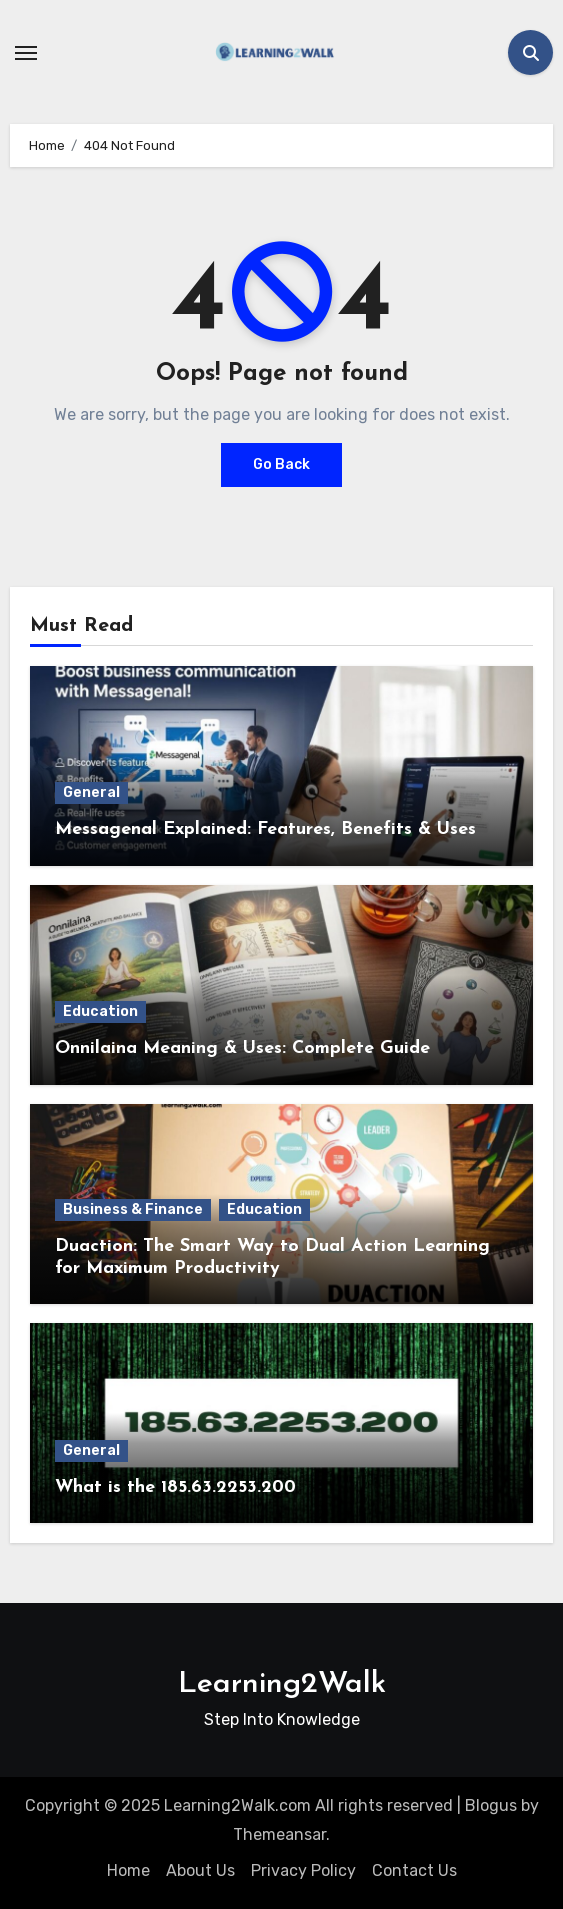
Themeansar (279, 1834)
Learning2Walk (282, 1684)
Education (100, 1011)
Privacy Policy (303, 1870)
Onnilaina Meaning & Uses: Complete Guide (242, 1048)
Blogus (491, 1805)
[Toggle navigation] (26, 53)
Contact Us (414, 1870)
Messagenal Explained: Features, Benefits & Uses (265, 829)
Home (128, 1870)
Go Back (281, 464)
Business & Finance (133, 1209)
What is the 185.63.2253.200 (175, 1487)
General (91, 792)
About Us (200, 1870)
